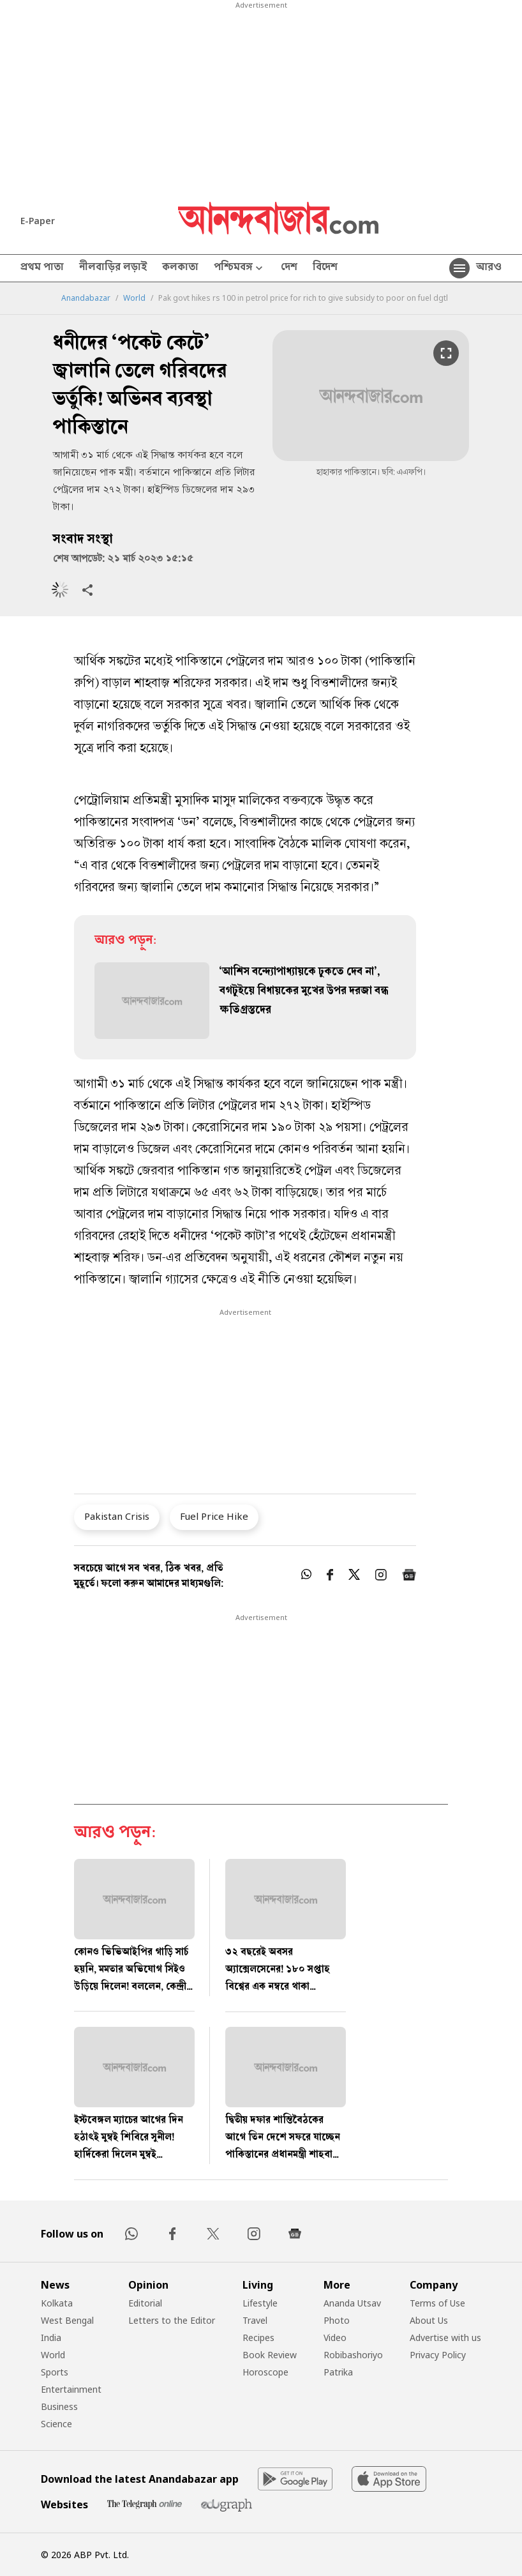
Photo (337, 2320)
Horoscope (265, 2372)
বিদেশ (325, 268)
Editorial (145, 2303)
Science (56, 2424)
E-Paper (37, 221)
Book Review (269, 2355)
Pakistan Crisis (116, 1516)
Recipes (258, 2337)
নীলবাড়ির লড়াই (113, 268)
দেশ (289, 268)
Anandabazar (85, 298)
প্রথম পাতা (42, 268)
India (51, 2337)
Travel (254, 2320)
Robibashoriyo (353, 2355)
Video (335, 2337)
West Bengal (67, 2320)
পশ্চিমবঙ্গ (239, 268)
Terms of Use (437, 2303)
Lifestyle (260, 2303)
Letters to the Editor (171, 2320)
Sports (54, 2372)
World (134, 298)
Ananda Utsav (352, 2303)
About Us (429, 2320)
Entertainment (71, 2389)
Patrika (338, 2372)
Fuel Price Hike (214, 1516)
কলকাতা (180, 268)
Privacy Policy (438, 2355)
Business (59, 2406)
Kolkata (57, 2303)
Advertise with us (445, 2337)
